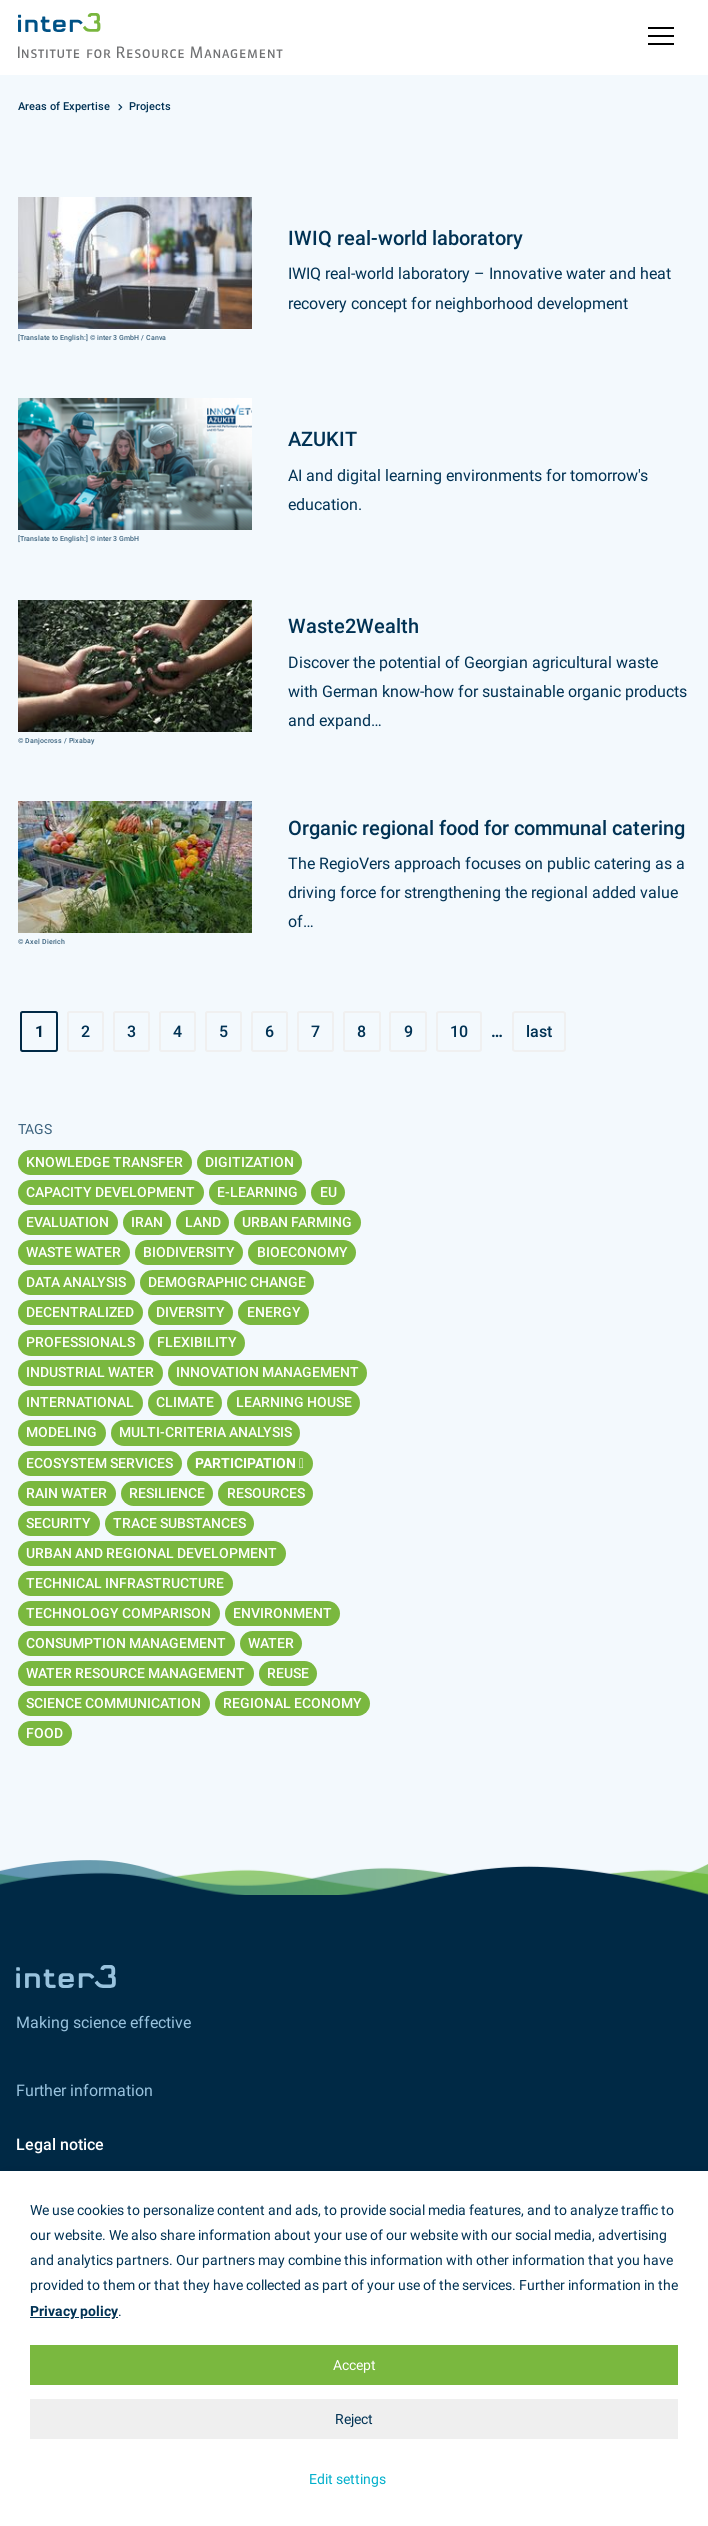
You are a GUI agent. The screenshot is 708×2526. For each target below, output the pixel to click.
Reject (354, 2419)
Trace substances (179, 1523)
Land (203, 1222)
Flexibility (197, 1342)
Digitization (249, 1162)
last (539, 1031)
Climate (185, 1402)
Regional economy (292, 1703)
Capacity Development (110, 1192)
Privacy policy (74, 2311)
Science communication (113, 1703)
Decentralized (80, 1312)
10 (459, 1031)
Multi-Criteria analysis (205, 1432)
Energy (274, 1312)
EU (328, 1192)
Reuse (288, 1673)
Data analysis (76, 1282)
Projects (150, 106)
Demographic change (227, 1282)
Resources (266, 1493)
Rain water (66, 1493)
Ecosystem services (99, 1463)
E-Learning (257, 1192)
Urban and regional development (151, 1553)
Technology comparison (118, 1613)
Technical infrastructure (125, 1583)
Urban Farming (297, 1222)
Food (44, 1733)
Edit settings (347, 2479)
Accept (354, 2365)
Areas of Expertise (64, 106)
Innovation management (267, 1372)
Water (271, 1643)
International (80, 1402)
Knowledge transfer (104, 1162)
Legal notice (60, 2144)
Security (58, 1523)
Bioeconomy (302, 1252)
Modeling (61, 1432)
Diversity (190, 1312)
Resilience (167, 1493)
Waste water (73, 1252)
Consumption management (126, 1643)
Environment (282, 1613)
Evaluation (67, 1222)
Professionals (80, 1342)
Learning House (294, 1402)
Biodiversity (189, 1252)
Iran (147, 1222)
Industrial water (90, 1372)
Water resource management (135, 1673)
